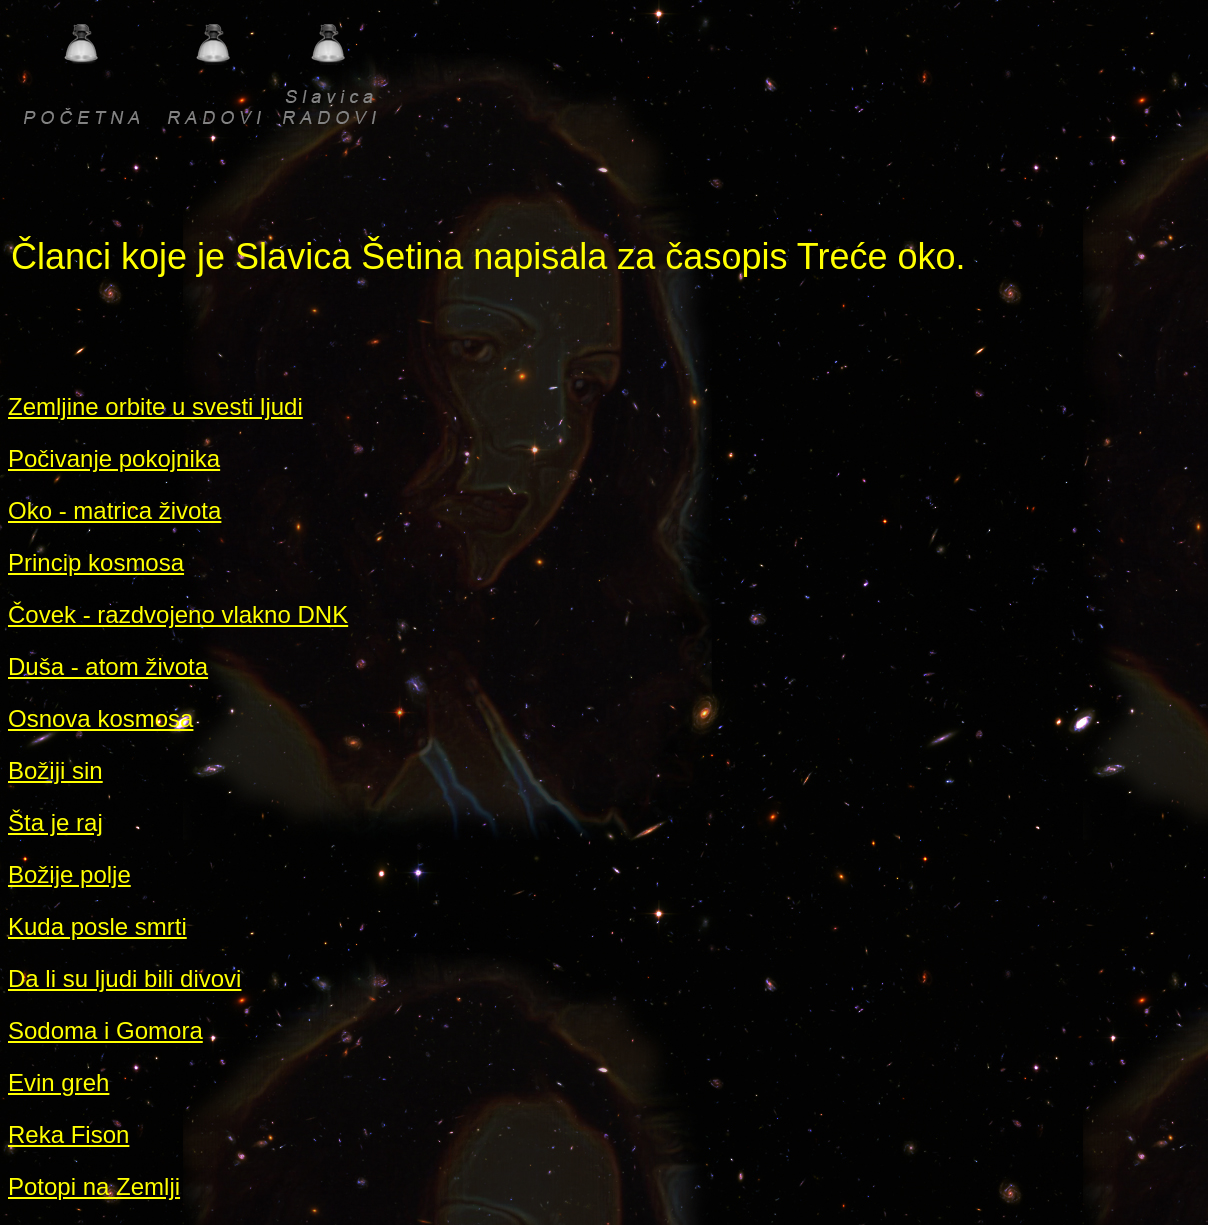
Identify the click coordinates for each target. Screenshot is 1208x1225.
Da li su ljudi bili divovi (124, 978)
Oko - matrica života (114, 510)
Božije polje (69, 874)
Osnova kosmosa (100, 718)
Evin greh (58, 1082)
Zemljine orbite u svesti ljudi (155, 406)
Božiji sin (55, 770)
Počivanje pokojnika (114, 458)
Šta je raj (55, 822)
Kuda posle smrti (97, 926)
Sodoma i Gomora (105, 1030)
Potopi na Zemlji (94, 1186)
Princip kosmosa (96, 562)
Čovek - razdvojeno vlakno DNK (178, 614)
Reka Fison (68, 1134)
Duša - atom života (108, 666)
